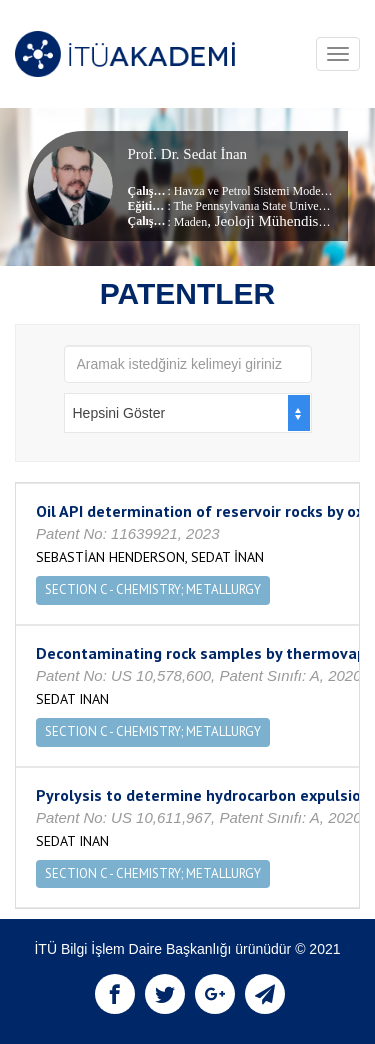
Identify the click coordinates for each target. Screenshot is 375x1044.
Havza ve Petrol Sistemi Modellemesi (264, 191)
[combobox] (188, 413)
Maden (190, 222)
